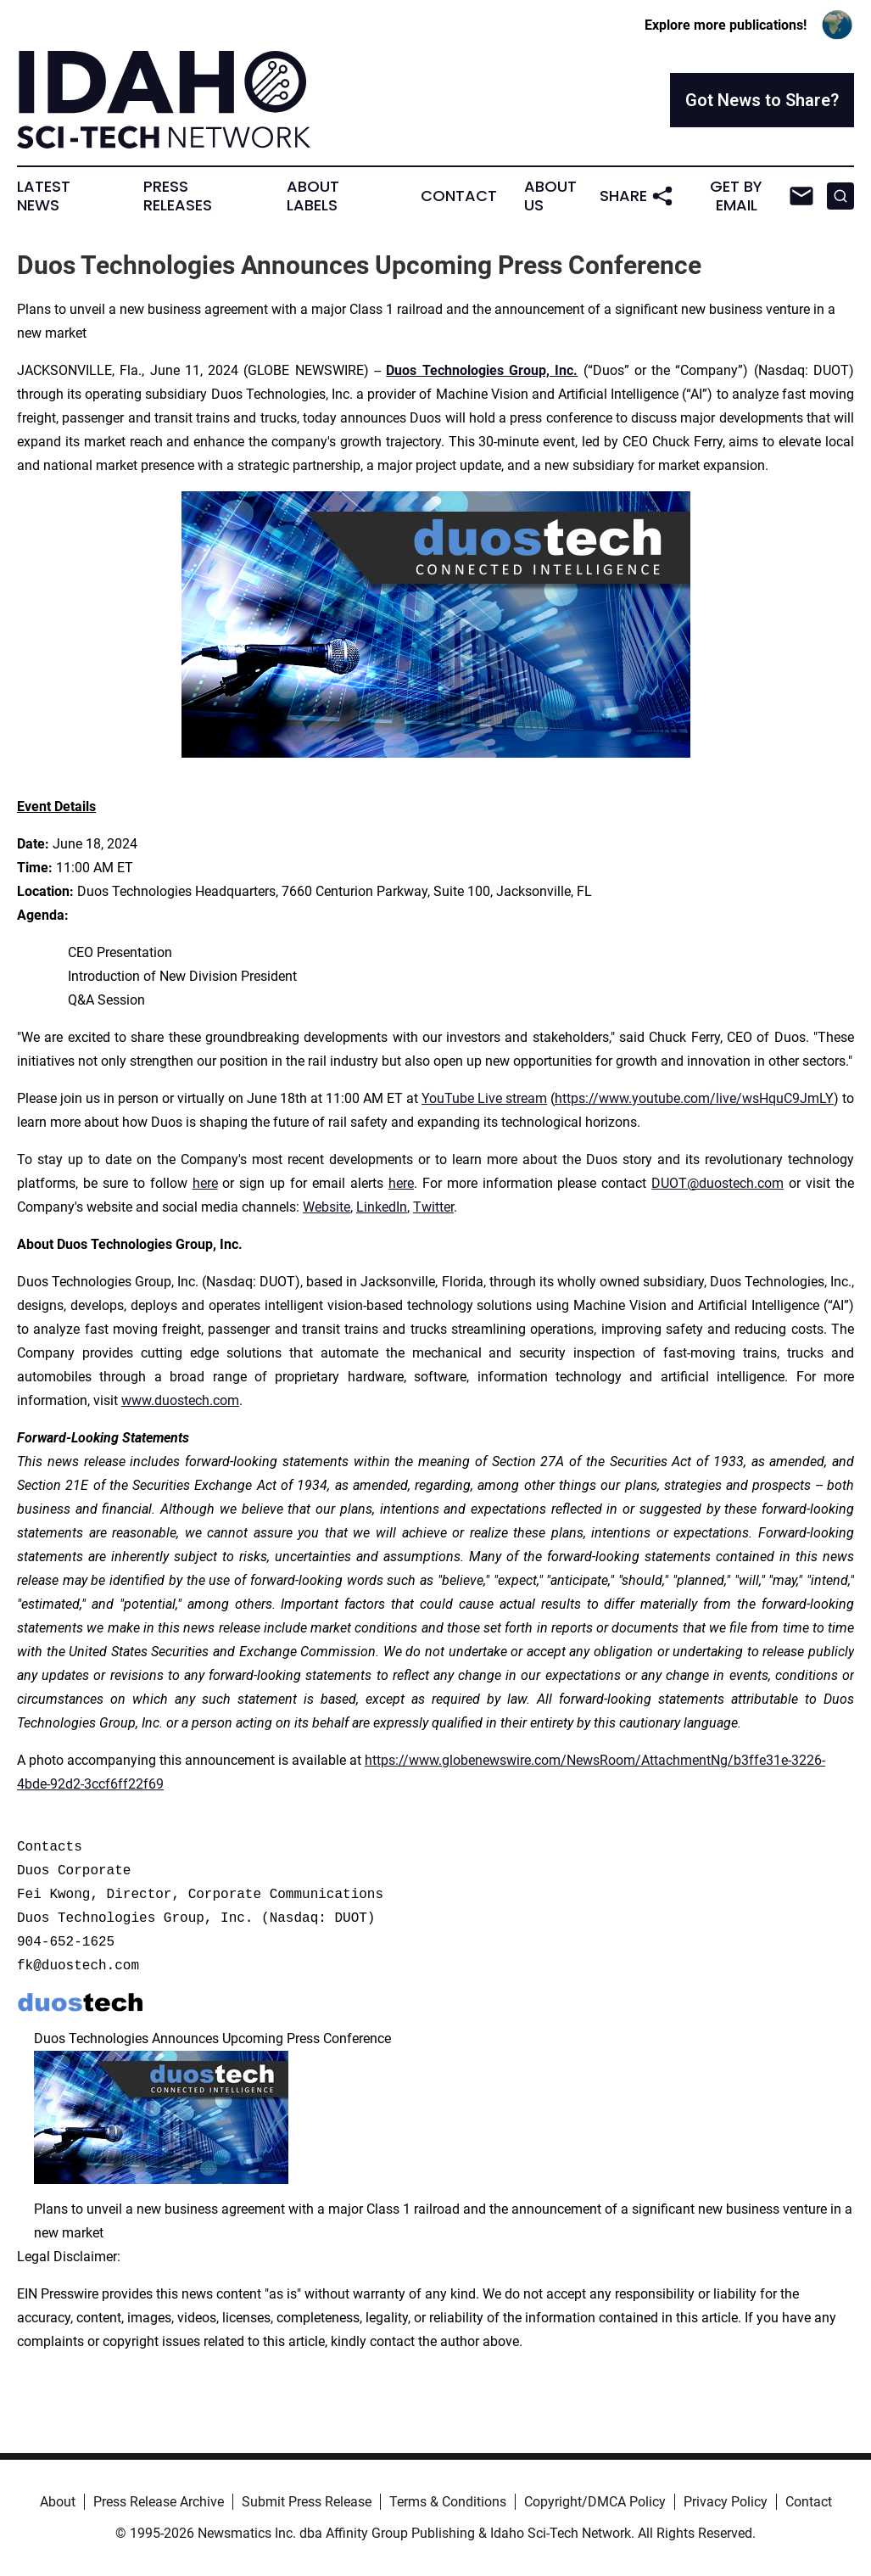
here (205, 1183)
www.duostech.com (180, 1400)
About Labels (313, 196)
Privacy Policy (726, 2502)
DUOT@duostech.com (717, 1183)
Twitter (433, 1207)
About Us (550, 196)
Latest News (43, 196)
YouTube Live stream (484, 1098)
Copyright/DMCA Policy (595, 2502)
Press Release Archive (158, 2502)
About (57, 2502)
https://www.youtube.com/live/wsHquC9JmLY (694, 1098)
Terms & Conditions (447, 2502)
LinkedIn (381, 1207)
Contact (459, 196)
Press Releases (177, 196)
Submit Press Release (306, 2502)
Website (326, 1207)
